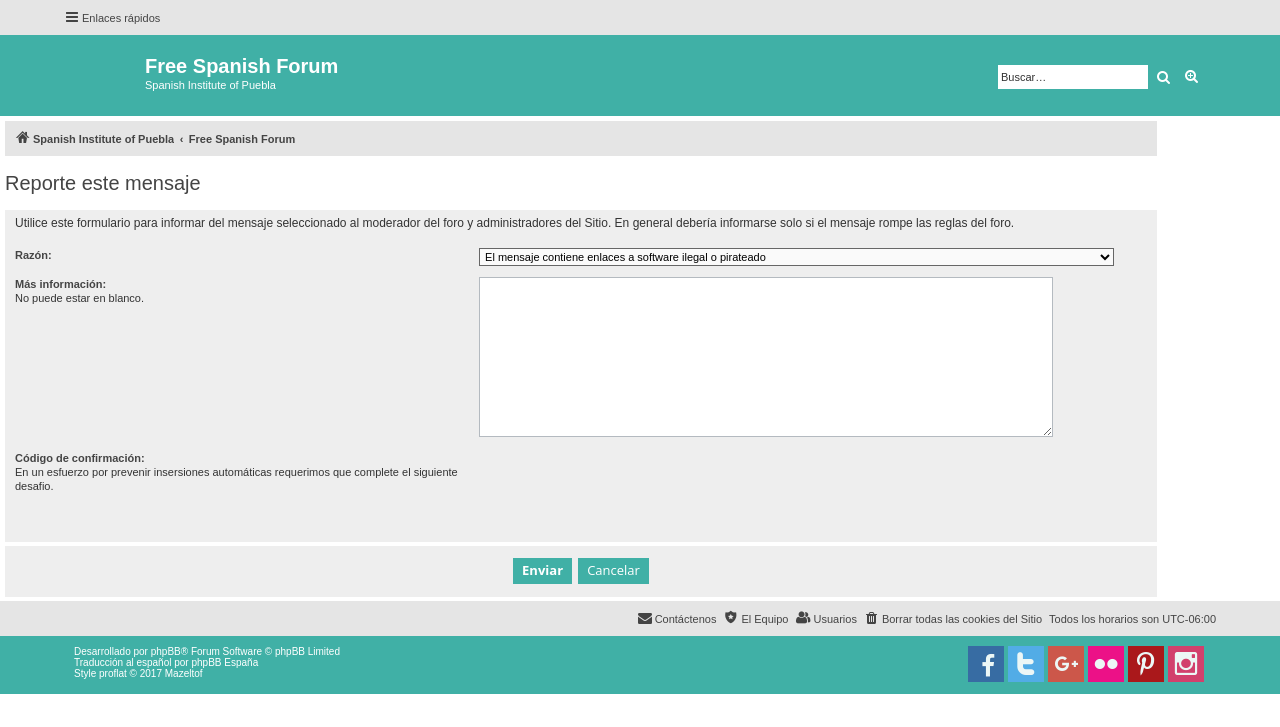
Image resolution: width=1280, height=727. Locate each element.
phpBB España (224, 662)
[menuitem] (953, 619)
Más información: (60, 284)
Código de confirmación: (80, 458)
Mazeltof (184, 673)
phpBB (166, 651)
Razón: (33, 255)
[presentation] (631, 490)
